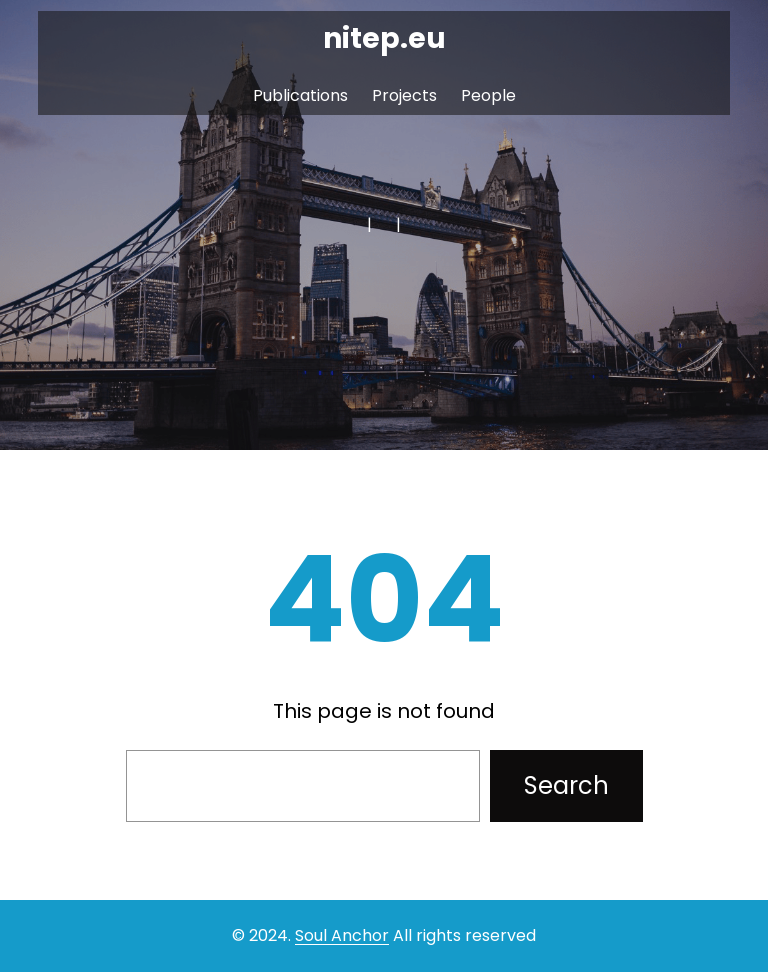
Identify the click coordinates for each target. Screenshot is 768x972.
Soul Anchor (342, 935)
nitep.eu (384, 38)
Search (566, 785)
